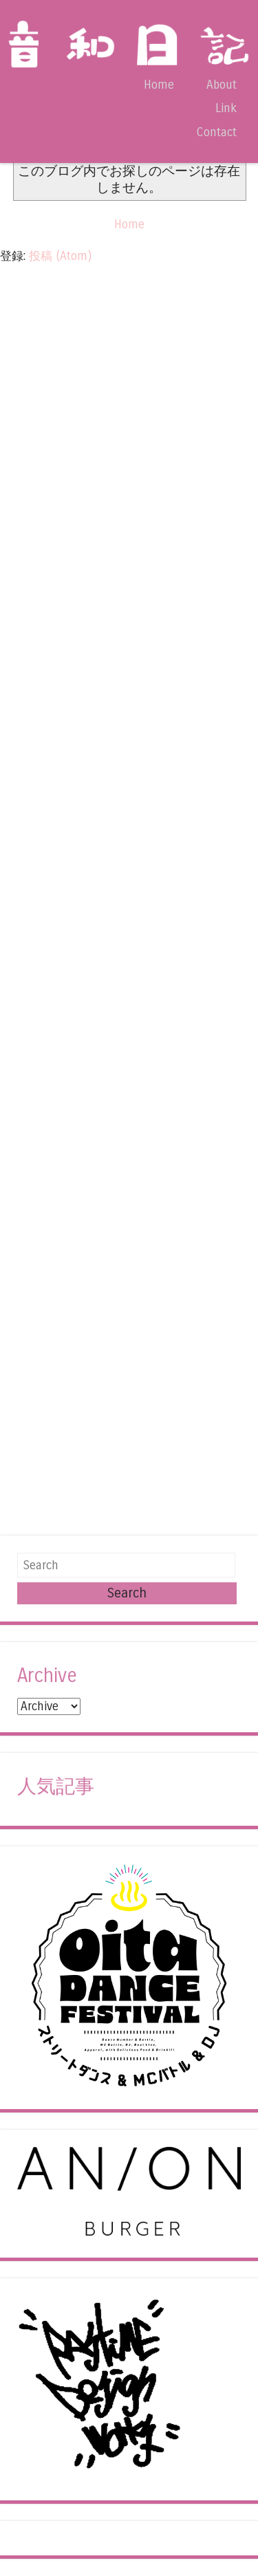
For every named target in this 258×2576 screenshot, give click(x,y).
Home (159, 85)
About (221, 85)
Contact (216, 132)
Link (226, 108)
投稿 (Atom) (60, 256)
